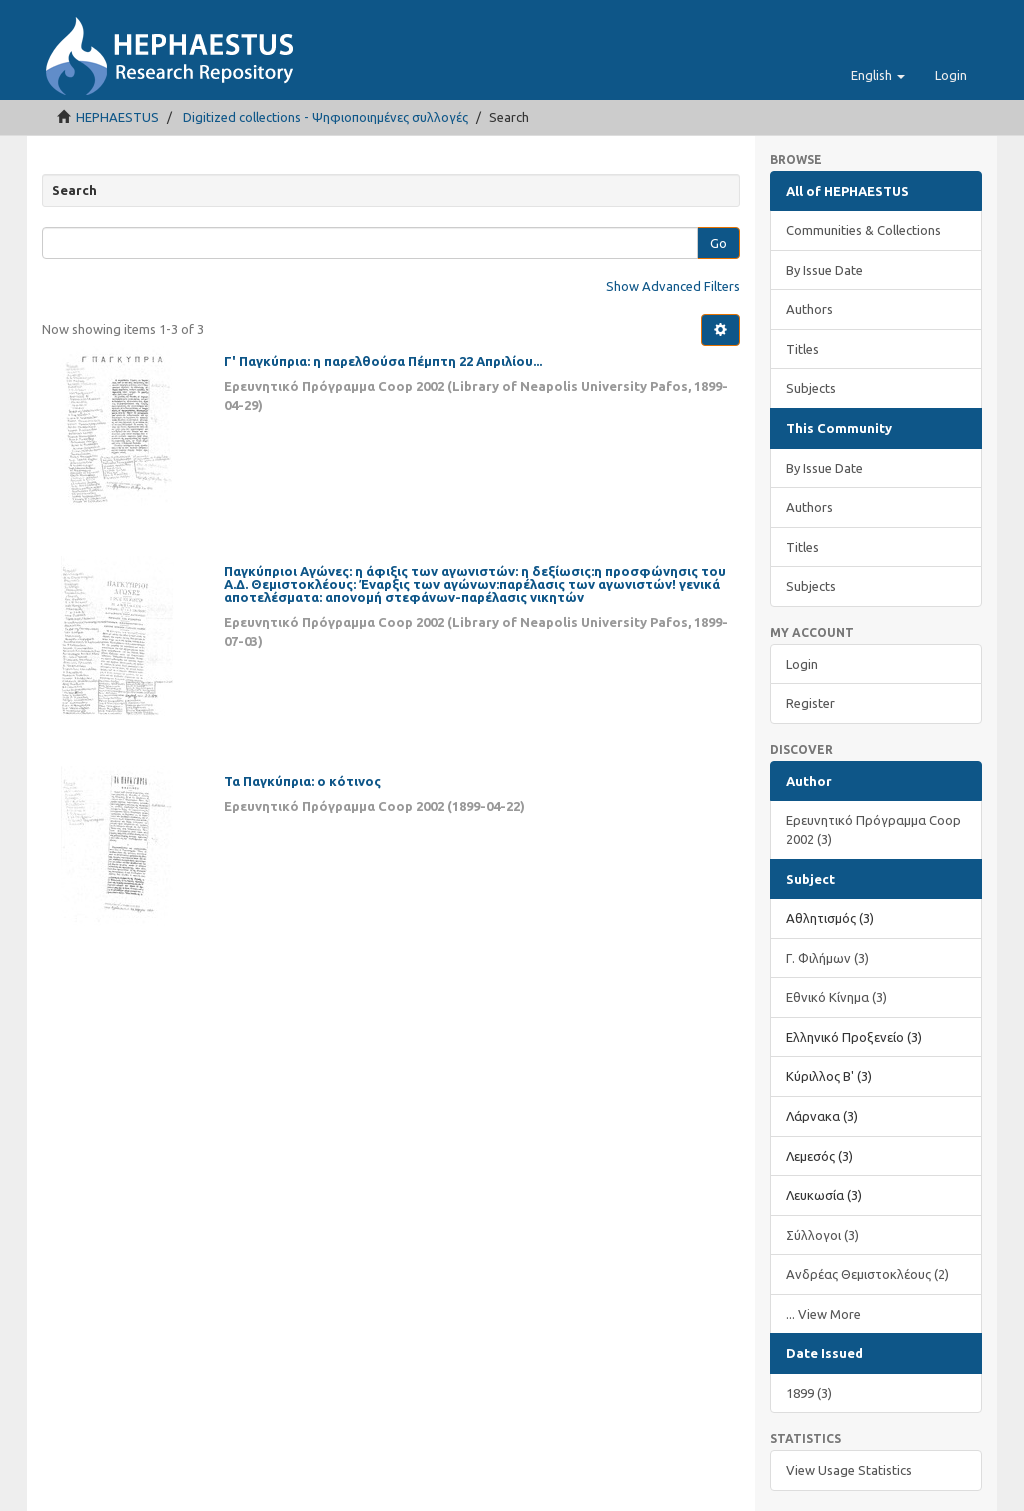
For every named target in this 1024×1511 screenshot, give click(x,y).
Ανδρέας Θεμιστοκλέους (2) (867, 1274)
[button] (878, 75)
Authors (809, 309)
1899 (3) (809, 1393)
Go (718, 243)
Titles (802, 349)
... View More (823, 1314)
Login (802, 664)
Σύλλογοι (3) (822, 1235)
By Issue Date (824, 270)
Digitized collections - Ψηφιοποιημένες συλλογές (325, 117)
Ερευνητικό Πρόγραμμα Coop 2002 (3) (873, 829)
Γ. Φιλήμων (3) (827, 958)
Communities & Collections (863, 230)
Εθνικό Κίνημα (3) (836, 997)
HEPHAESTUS (117, 117)
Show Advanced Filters (673, 286)
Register (810, 703)
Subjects (811, 388)
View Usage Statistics (849, 1470)
